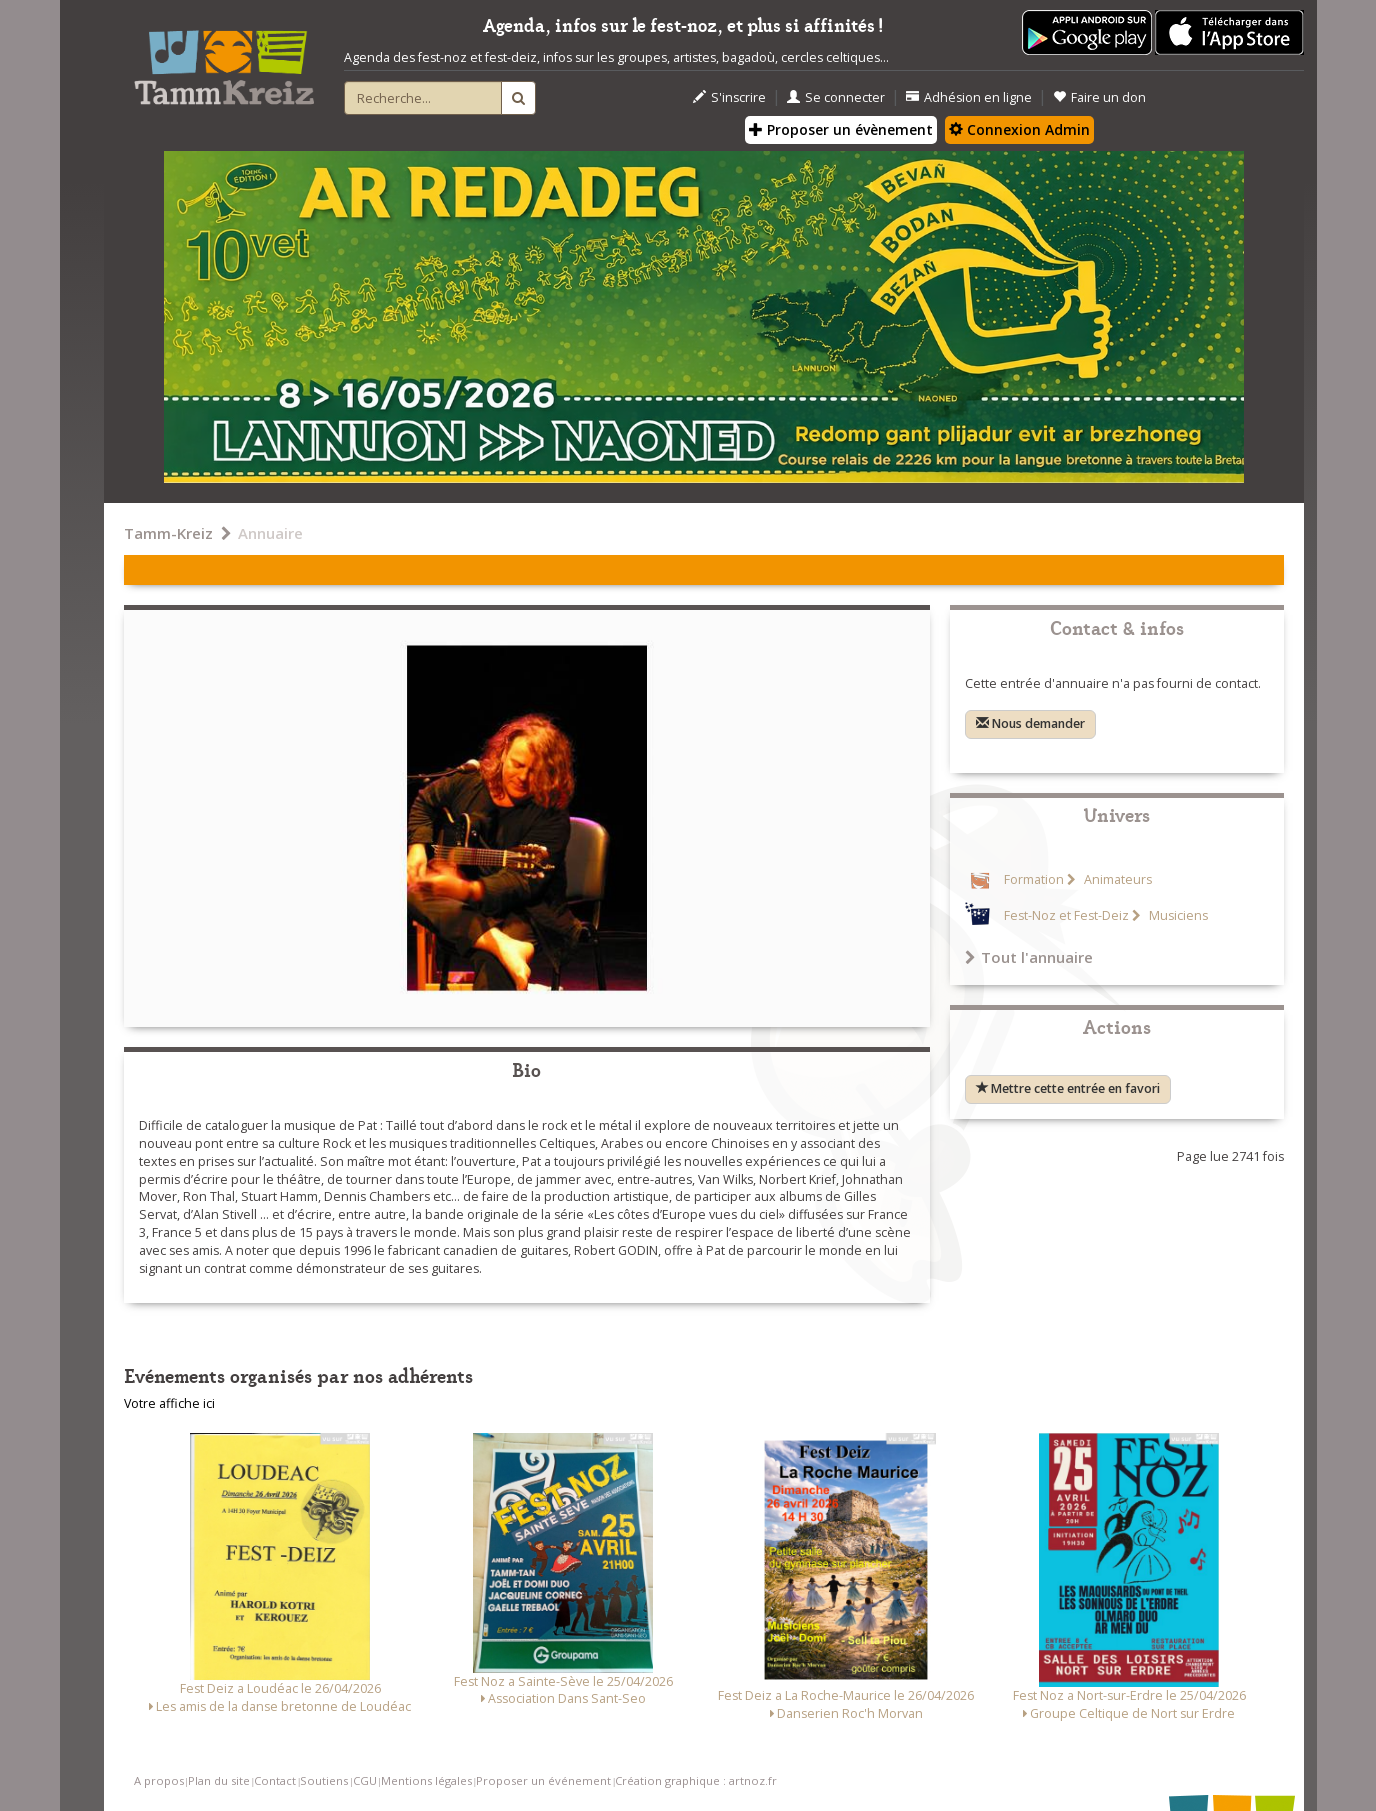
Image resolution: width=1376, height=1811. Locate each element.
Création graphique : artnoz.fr (696, 1780)
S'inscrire (729, 97)
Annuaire (270, 533)
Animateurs (1116, 879)
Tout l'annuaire (1029, 957)
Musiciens (1177, 915)
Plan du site (219, 1780)
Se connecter (836, 97)
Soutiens (324, 1780)
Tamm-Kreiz (168, 533)
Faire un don (1099, 97)
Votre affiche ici (169, 1403)
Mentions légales (426, 1780)
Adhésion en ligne (969, 97)
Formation (1034, 879)
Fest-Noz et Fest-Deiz (1066, 915)
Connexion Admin (1019, 129)
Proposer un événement (543, 1780)
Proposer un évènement (841, 129)
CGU (365, 1780)
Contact (275, 1780)
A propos (159, 1780)
